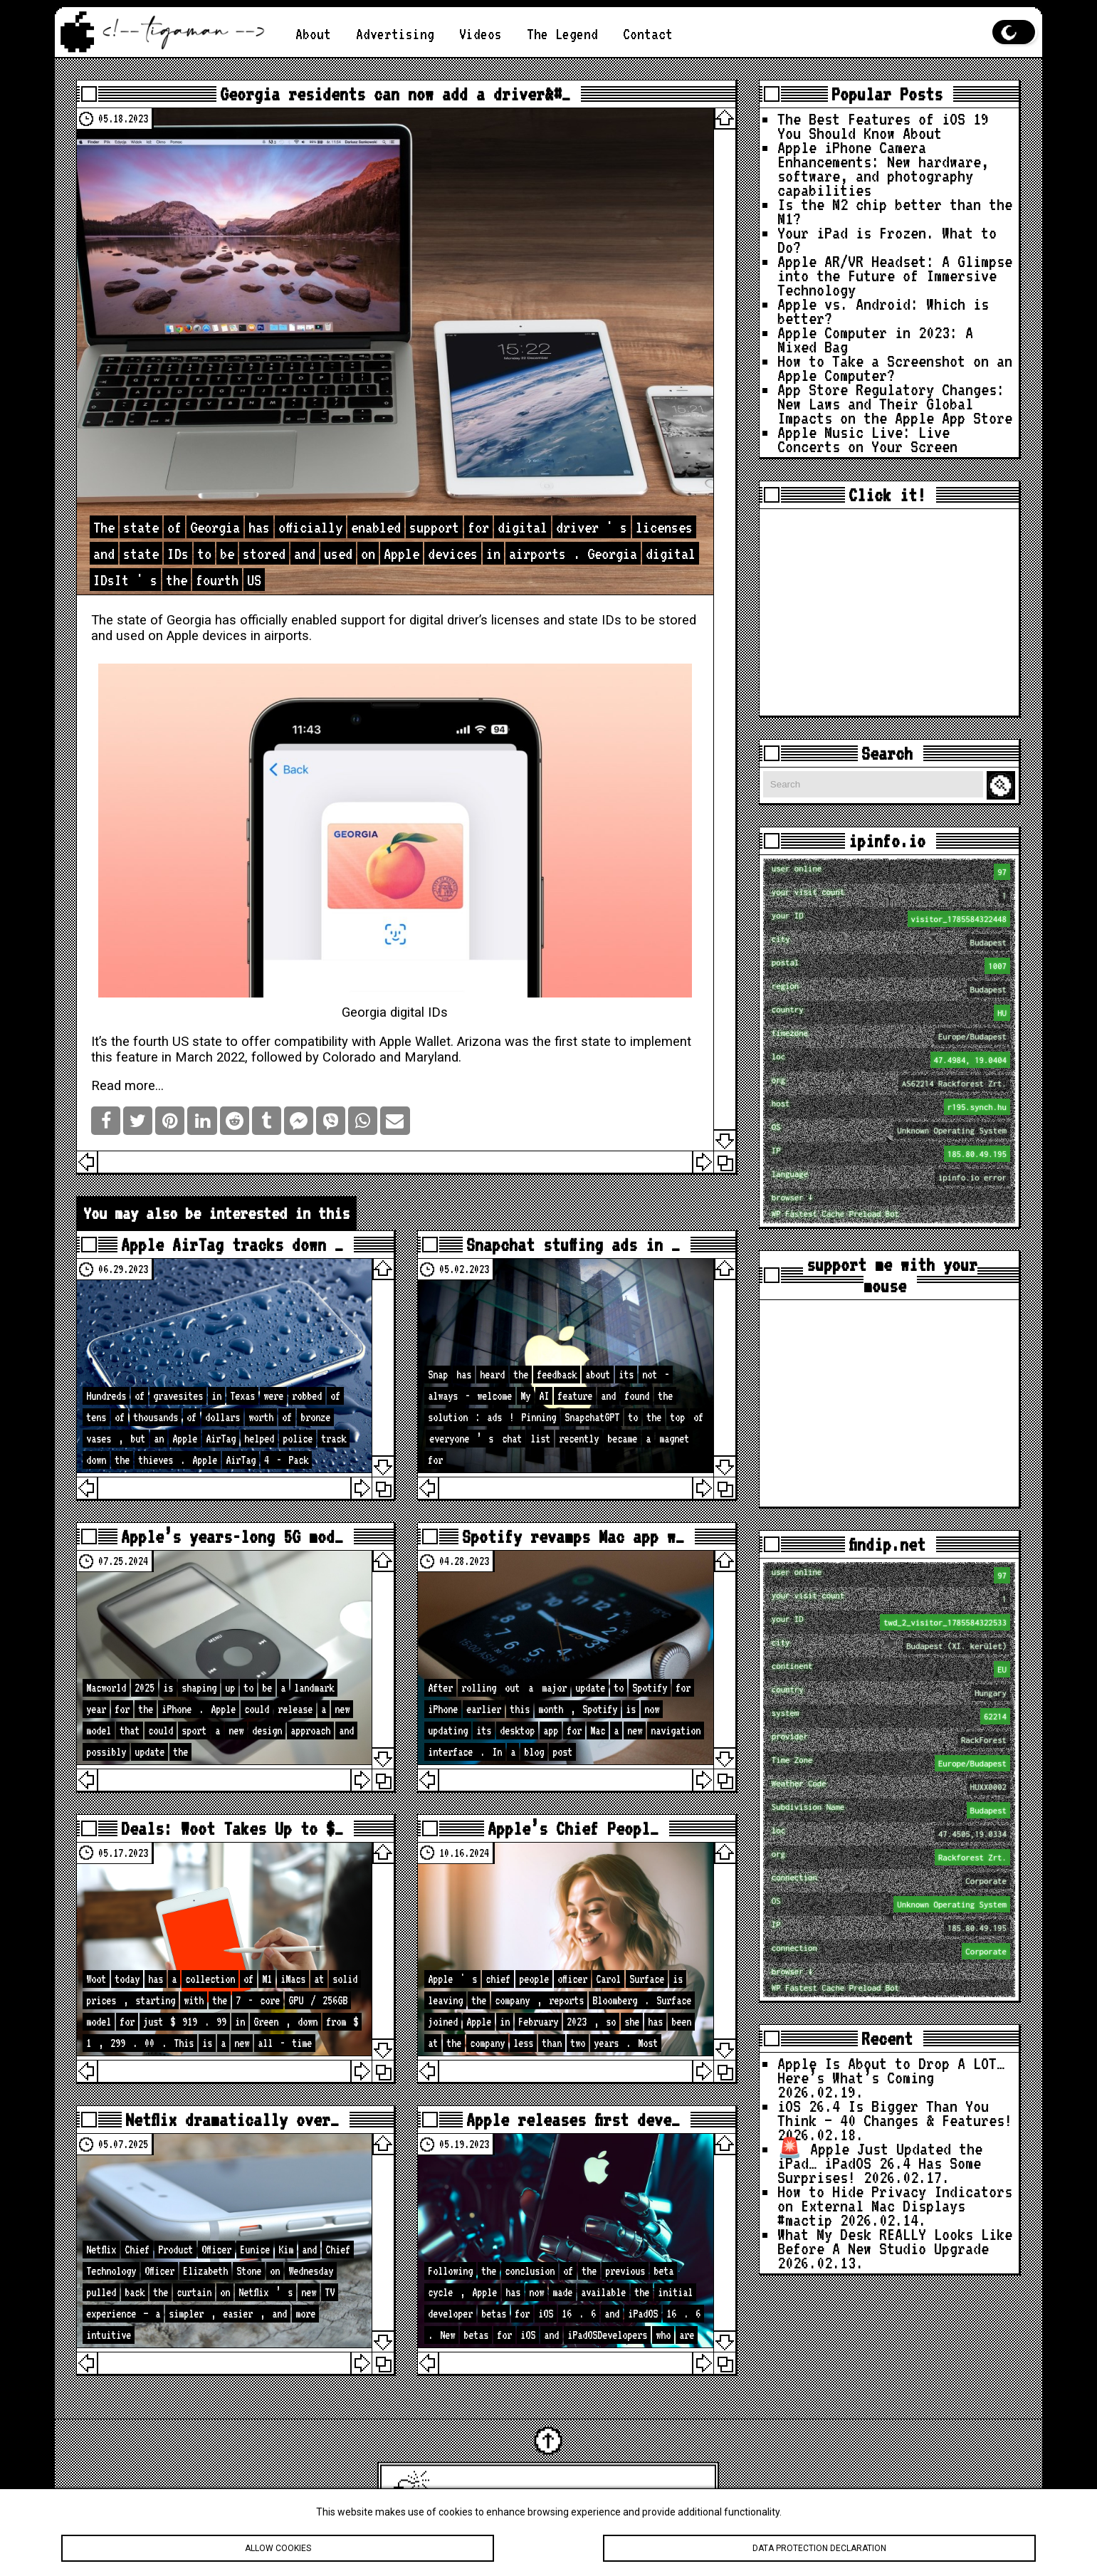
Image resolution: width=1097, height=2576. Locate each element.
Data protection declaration (819, 2548)
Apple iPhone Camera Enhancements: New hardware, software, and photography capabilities (883, 168)
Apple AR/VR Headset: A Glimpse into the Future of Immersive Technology (894, 275)
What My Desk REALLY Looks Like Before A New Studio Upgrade (894, 2241)
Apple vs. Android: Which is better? (883, 311)
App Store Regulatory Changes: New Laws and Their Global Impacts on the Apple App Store (894, 403)
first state (583, 1041)
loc (891, 1060)
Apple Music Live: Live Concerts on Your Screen (867, 439)
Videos (480, 34)
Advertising (395, 34)
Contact (648, 34)
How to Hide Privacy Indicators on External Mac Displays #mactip (894, 2206)
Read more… (127, 1086)
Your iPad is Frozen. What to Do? (887, 240)
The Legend (562, 34)
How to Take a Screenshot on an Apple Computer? (894, 368)
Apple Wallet (415, 1041)
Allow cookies (278, 2548)
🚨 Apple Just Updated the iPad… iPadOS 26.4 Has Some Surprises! (879, 2163)
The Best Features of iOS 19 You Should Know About (883, 126)
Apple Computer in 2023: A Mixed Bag (875, 340)
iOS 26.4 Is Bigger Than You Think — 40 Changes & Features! (894, 2113)
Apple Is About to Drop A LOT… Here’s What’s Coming (890, 2070)
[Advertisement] (889, 612)
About (313, 34)
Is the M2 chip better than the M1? (894, 211)
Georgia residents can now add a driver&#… (395, 94)
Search (1003, 785)
